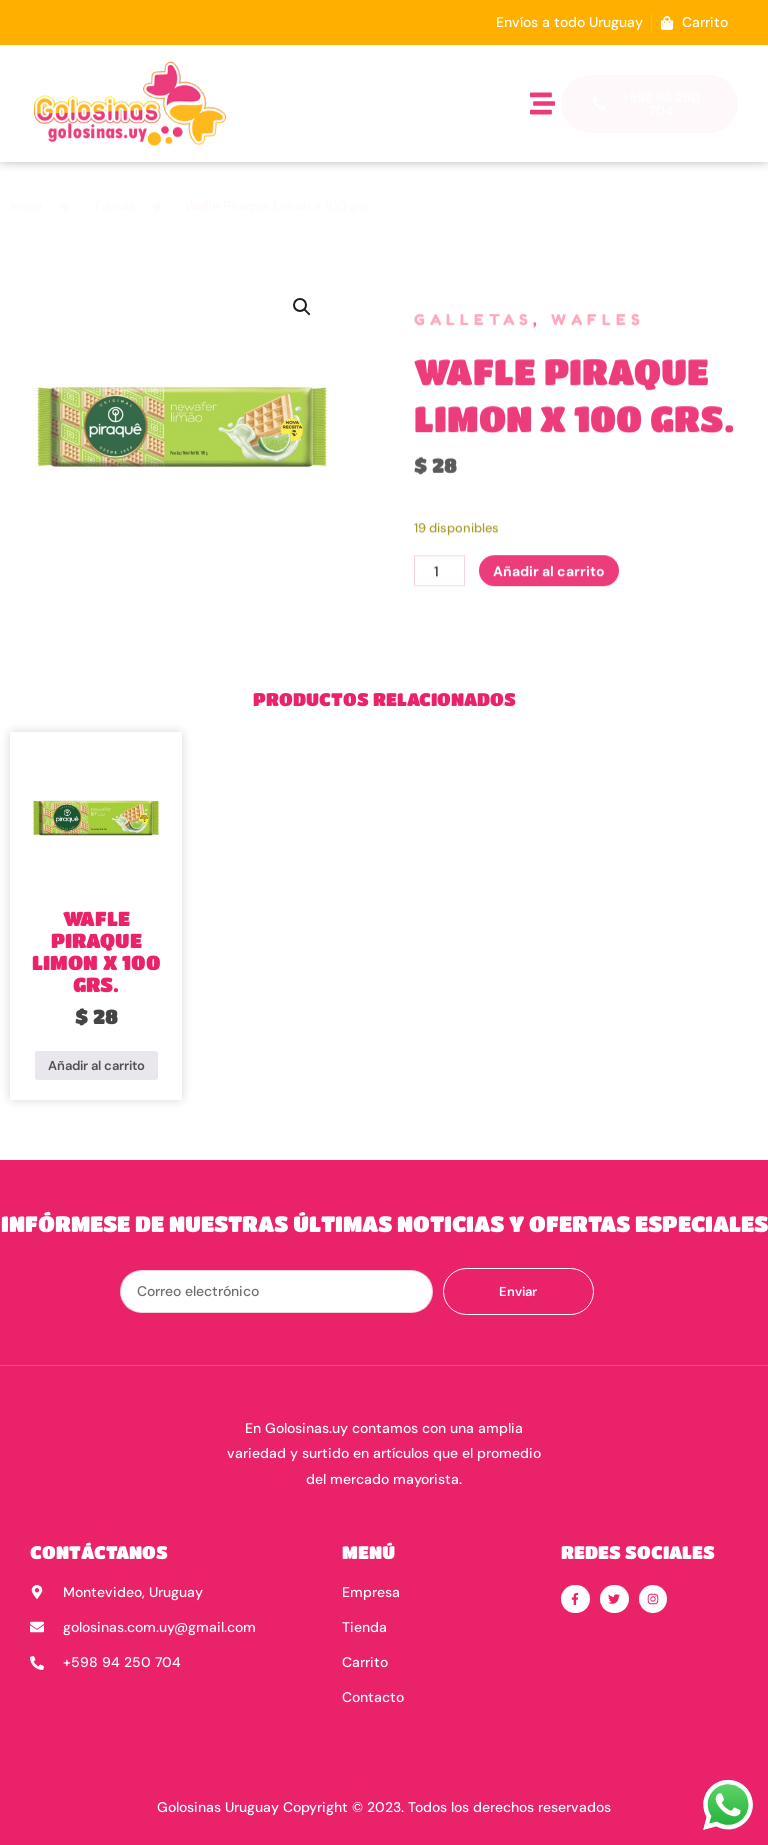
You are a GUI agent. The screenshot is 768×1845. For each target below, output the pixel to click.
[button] (543, 104)
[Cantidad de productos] (439, 614)
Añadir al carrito (549, 615)
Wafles (598, 330)
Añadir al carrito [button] (96, 1065)
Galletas (473, 330)
